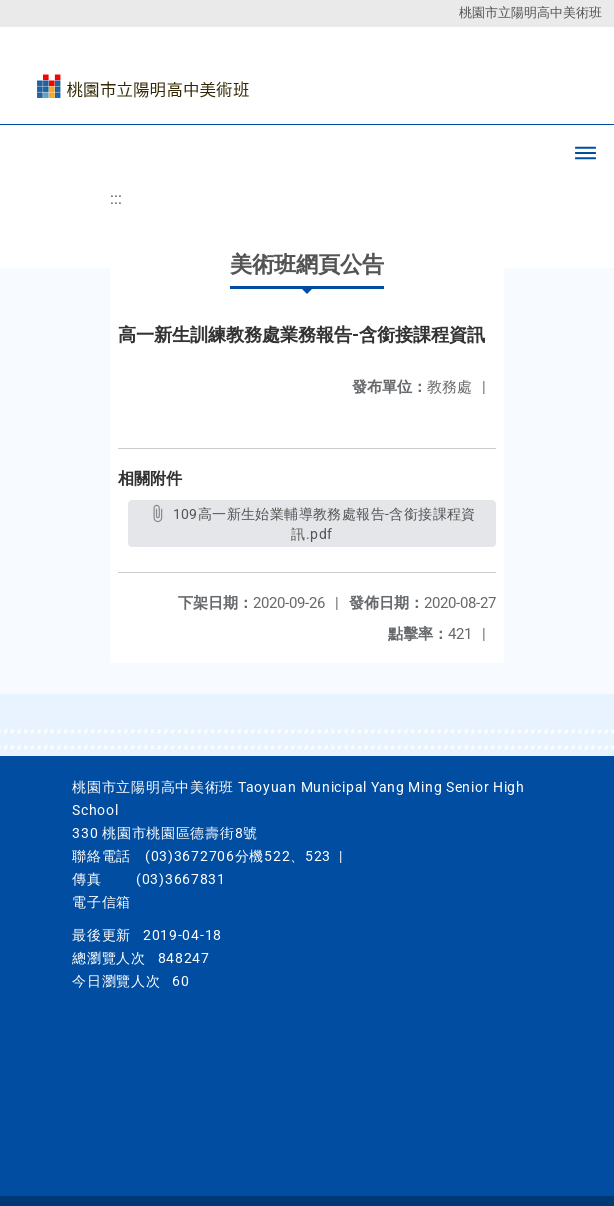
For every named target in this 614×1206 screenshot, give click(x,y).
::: (116, 198)
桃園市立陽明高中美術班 (530, 12)
